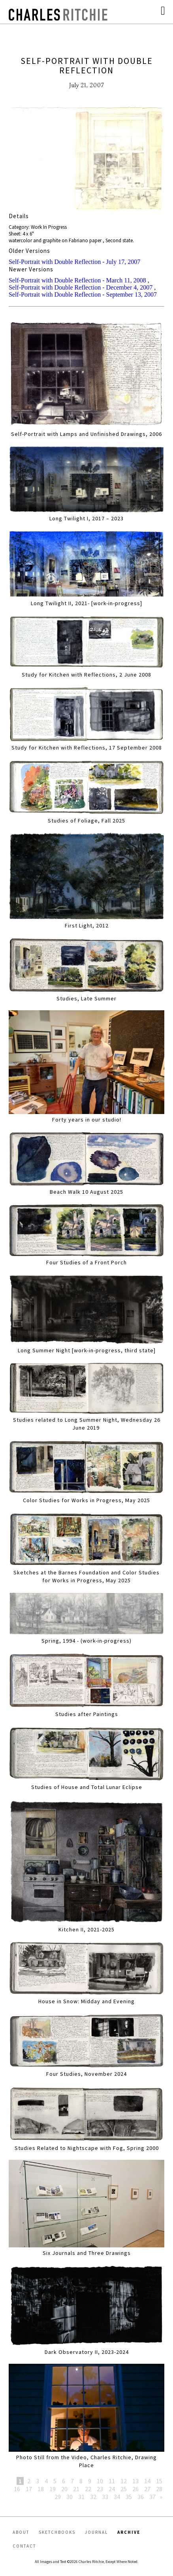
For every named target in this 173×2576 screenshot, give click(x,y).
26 (135, 2489)
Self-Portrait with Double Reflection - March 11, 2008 (77, 280)
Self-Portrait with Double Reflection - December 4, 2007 (80, 287)
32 (93, 2497)
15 (159, 2481)
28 (159, 2489)
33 (105, 2497)
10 (100, 2481)
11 (112, 2481)
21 (76, 2489)
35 (129, 2497)
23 (100, 2489)
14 (147, 2481)
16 (17, 2489)
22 (88, 2489)
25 (123, 2489)
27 (147, 2489)
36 (140, 2497)
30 (69, 2497)
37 (152, 2497)
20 (64, 2489)
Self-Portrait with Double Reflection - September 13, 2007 (83, 294)
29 (58, 2497)
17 (29, 2489)
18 (41, 2489)
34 (117, 2497)
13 (135, 2481)
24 (112, 2489)
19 (52, 2489)
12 (123, 2481)
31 (81, 2497)
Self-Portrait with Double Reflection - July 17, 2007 (74, 261)
